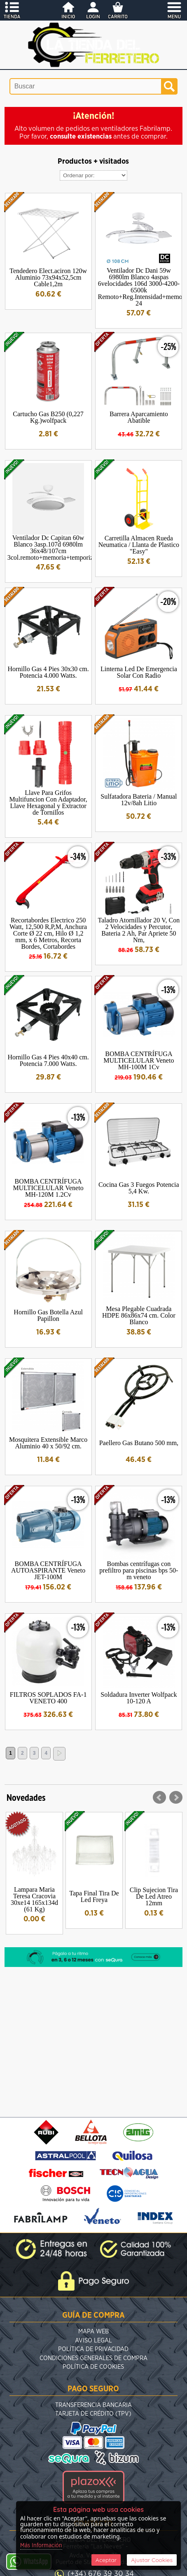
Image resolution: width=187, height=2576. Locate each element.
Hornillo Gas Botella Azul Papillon (48, 1315)
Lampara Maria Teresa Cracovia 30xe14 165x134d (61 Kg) (34, 1899)
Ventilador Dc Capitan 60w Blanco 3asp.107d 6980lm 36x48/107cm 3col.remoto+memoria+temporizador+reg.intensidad (76, 547)
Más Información (41, 2545)
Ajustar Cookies (152, 2560)
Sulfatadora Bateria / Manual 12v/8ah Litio (139, 799)
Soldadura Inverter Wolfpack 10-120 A (139, 1698)
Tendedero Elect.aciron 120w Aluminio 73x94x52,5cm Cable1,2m (48, 277)
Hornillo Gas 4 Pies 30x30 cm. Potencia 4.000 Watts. (48, 672)
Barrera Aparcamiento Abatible (139, 417)
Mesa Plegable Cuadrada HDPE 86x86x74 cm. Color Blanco (138, 1315)
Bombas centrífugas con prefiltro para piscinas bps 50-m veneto (138, 1570)
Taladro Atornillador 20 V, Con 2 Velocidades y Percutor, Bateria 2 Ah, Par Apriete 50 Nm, (139, 930)
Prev (159, 1797)
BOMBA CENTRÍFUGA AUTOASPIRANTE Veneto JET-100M (48, 1570)
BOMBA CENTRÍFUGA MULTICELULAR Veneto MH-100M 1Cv (138, 1060)
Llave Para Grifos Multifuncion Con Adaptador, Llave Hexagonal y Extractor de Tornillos (48, 802)
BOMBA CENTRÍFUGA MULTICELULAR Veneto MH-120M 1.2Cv (48, 1188)
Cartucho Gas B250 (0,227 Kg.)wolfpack (48, 417)
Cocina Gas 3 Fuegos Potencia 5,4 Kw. (138, 1188)
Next (175, 1797)
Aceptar (106, 2560)
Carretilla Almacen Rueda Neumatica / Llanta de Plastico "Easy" (138, 545)
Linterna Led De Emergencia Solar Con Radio (139, 672)
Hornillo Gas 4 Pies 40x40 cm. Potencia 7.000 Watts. (48, 1060)
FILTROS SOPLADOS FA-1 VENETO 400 (48, 1698)
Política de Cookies (93, 2367)
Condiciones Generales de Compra (93, 2358)
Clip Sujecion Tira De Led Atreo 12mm (154, 1896)
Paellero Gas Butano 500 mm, (138, 1442)
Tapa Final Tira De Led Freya (94, 1896)
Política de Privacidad (93, 2349)
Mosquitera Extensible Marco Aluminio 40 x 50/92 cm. (48, 1443)
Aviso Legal (93, 2340)
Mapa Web (93, 2331)
